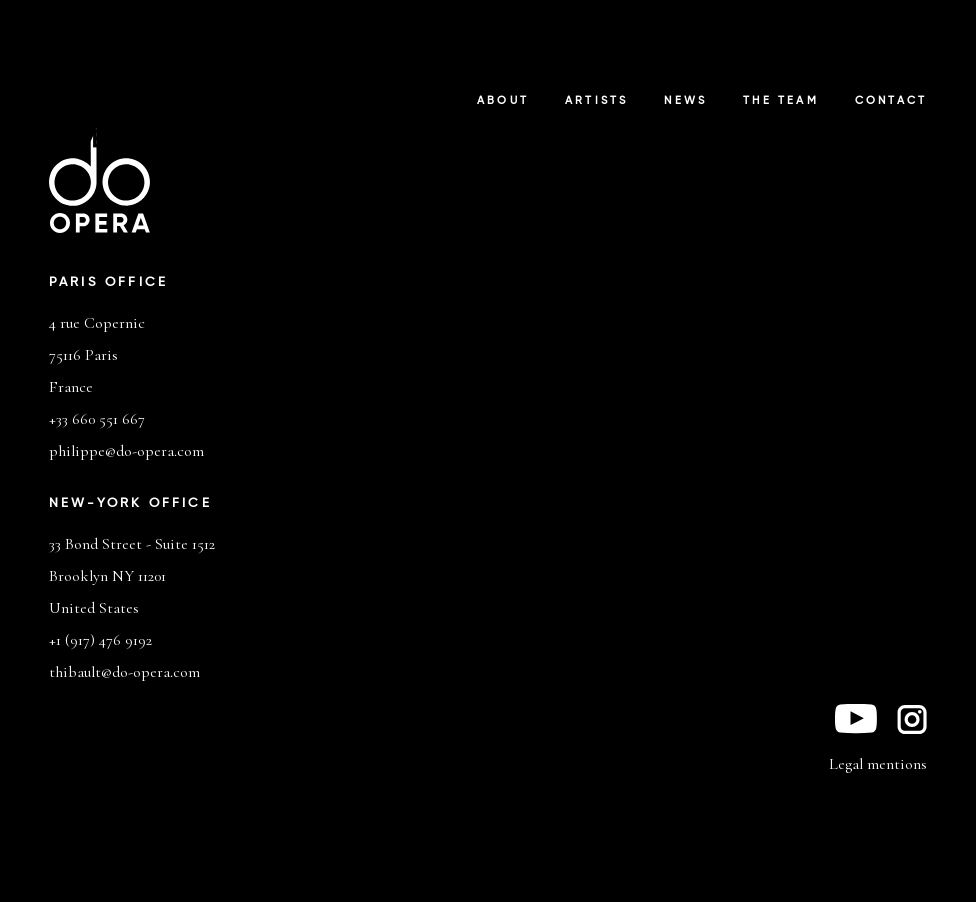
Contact (891, 101)
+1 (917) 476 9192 (100, 640)
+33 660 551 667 (97, 419)
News (685, 101)
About (503, 101)
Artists (596, 101)
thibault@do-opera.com (124, 672)
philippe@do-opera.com (126, 451)
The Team (781, 101)
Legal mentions (878, 764)
